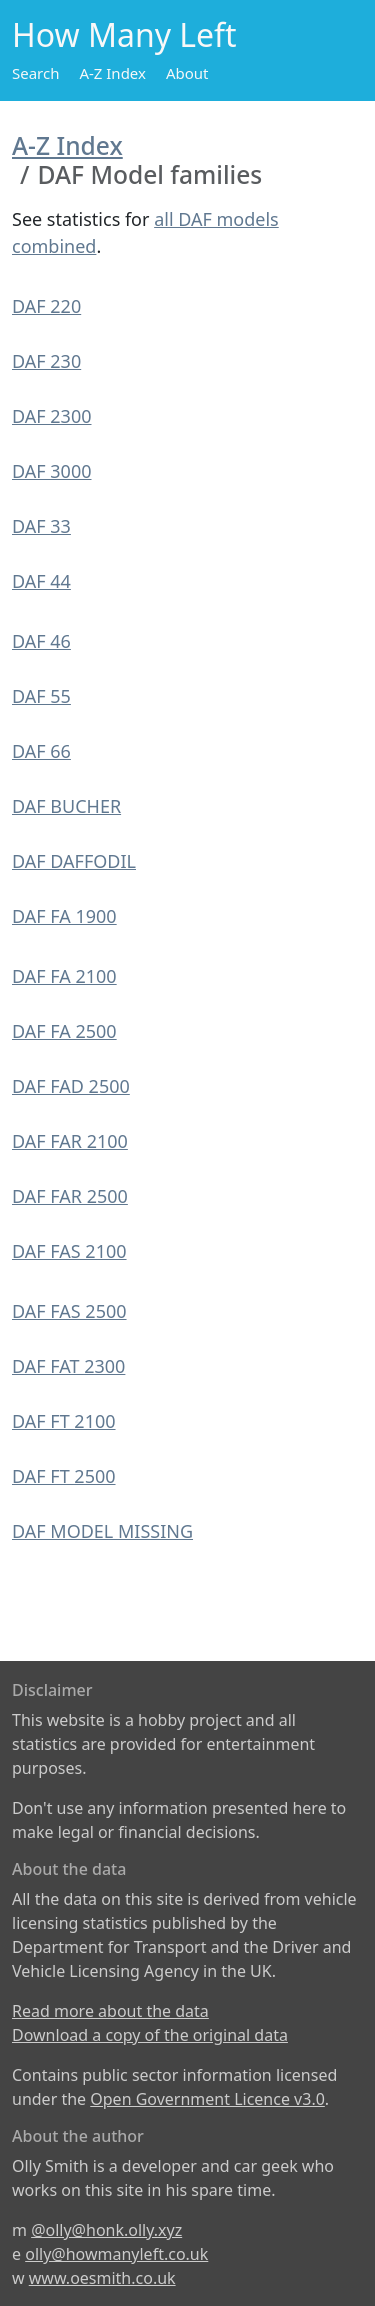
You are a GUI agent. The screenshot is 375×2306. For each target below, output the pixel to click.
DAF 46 (41, 641)
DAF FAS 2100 (69, 1251)
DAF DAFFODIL (74, 861)
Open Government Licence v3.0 (207, 2099)
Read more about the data (110, 2011)
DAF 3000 (52, 471)
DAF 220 (46, 306)
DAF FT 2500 (64, 1476)
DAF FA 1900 (64, 916)
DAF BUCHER (66, 806)
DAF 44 (41, 581)
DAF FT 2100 (64, 1421)
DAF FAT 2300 (68, 1366)
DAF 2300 (52, 416)
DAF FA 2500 (64, 1031)
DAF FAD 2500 (71, 1086)
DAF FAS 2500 (69, 1311)
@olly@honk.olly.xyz (106, 2230)
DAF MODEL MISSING (102, 1531)
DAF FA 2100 (64, 976)
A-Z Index (112, 73)
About (187, 73)
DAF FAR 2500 (70, 1196)
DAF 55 (41, 696)
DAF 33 (41, 526)
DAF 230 (46, 361)
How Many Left (124, 34)
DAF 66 (41, 751)
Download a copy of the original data (150, 2035)
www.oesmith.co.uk (102, 2278)
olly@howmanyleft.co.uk (116, 2254)
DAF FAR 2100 (70, 1141)
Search (35, 73)
